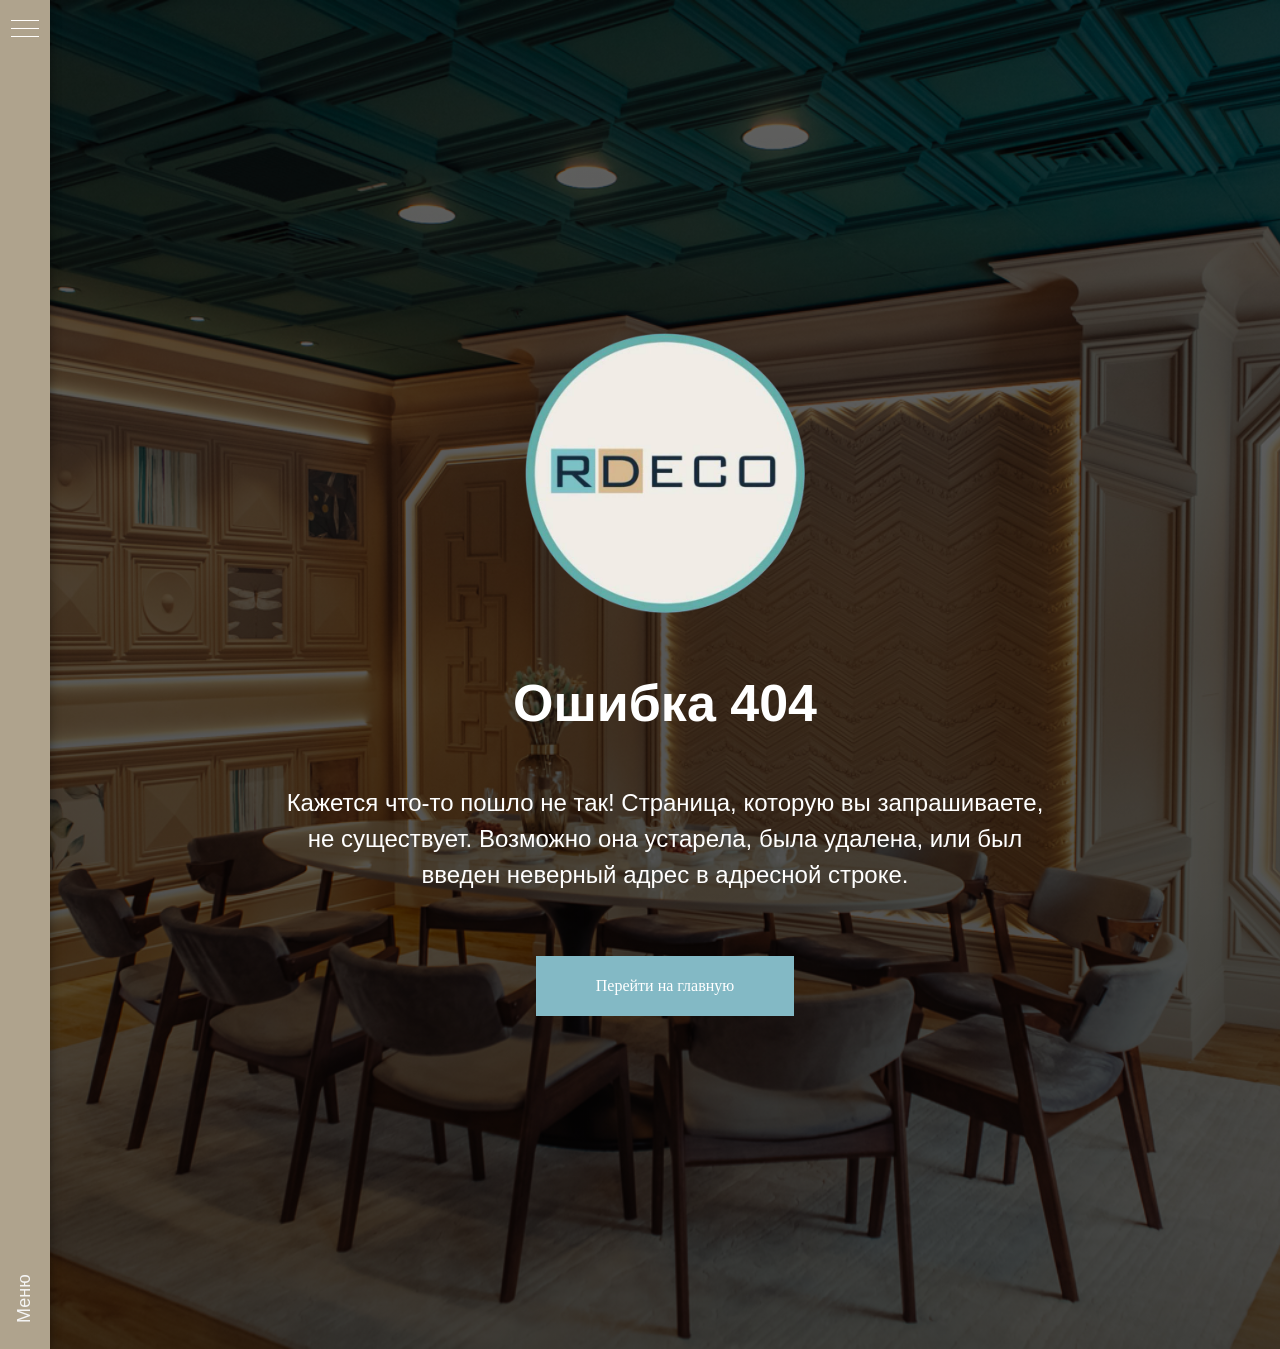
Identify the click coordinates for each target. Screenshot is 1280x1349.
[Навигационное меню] (25, 30)
